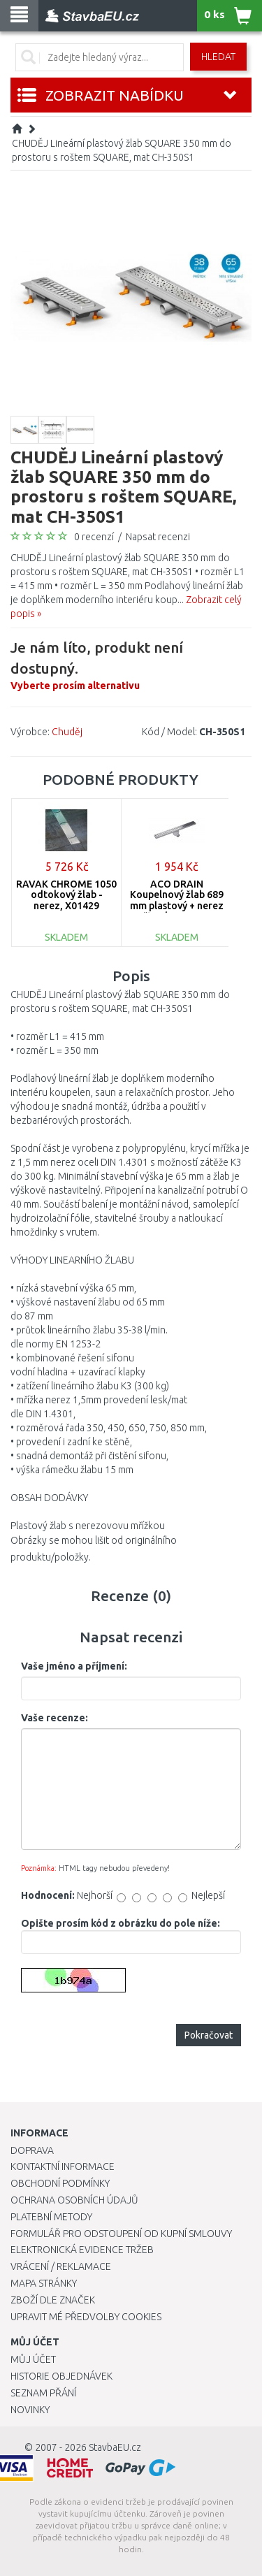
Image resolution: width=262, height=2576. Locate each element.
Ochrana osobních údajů (74, 2200)
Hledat (218, 56)
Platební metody (51, 2216)
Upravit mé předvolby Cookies (85, 2316)
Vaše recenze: (54, 1717)
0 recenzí (94, 536)
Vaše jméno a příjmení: (74, 1666)
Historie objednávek (61, 2376)
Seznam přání (43, 2392)
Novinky (30, 2409)
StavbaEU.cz (115, 2447)
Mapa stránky (43, 2283)
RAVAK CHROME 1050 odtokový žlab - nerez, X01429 (66, 894)
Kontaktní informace (62, 2166)
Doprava (32, 2150)
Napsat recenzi (158, 536)
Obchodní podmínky (60, 2183)
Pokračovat (208, 2035)
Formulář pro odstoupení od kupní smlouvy (121, 2233)
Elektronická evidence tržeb (82, 2249)
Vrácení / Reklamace (60, 2266)
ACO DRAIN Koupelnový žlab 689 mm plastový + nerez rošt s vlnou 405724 (177, 900)
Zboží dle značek (52, 2300)
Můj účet (33, 2359)
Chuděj (67, 731)
